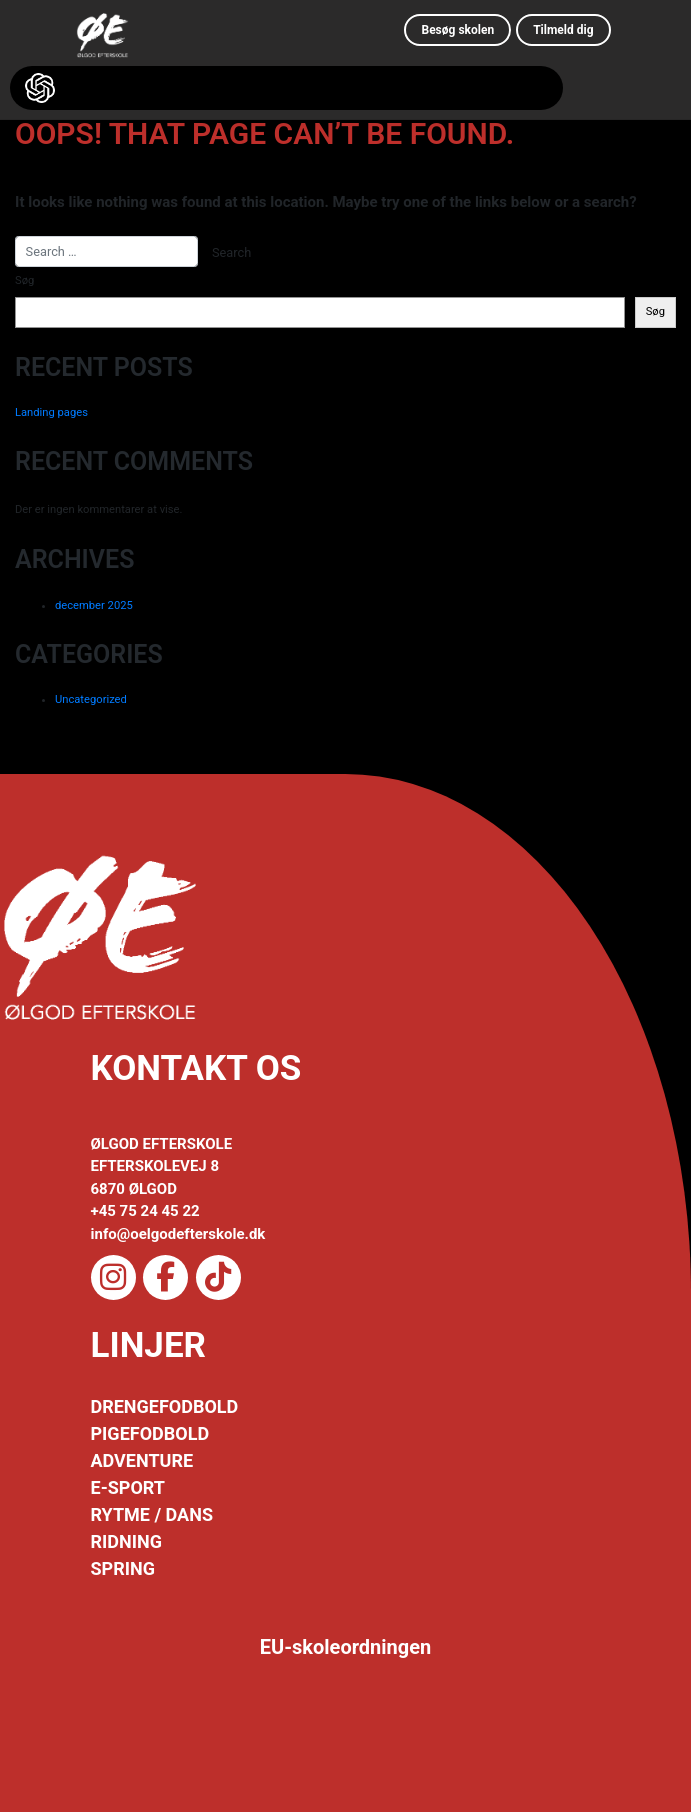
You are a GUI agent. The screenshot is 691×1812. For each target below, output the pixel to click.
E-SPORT (128, 1487)
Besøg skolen (457, 30)
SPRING (123, 1568)
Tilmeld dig (563, 30)
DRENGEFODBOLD (165, 1406)
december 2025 (94, 605)
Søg (24, 280)
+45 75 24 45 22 (145, 1211)
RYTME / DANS (152, 1514)
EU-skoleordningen (346, 1647)
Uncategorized (91, 699)
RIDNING (126, 1541)
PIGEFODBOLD (150, 1433)
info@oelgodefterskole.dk (178, 1234)
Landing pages (51, 412)
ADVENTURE (142, 1460)
